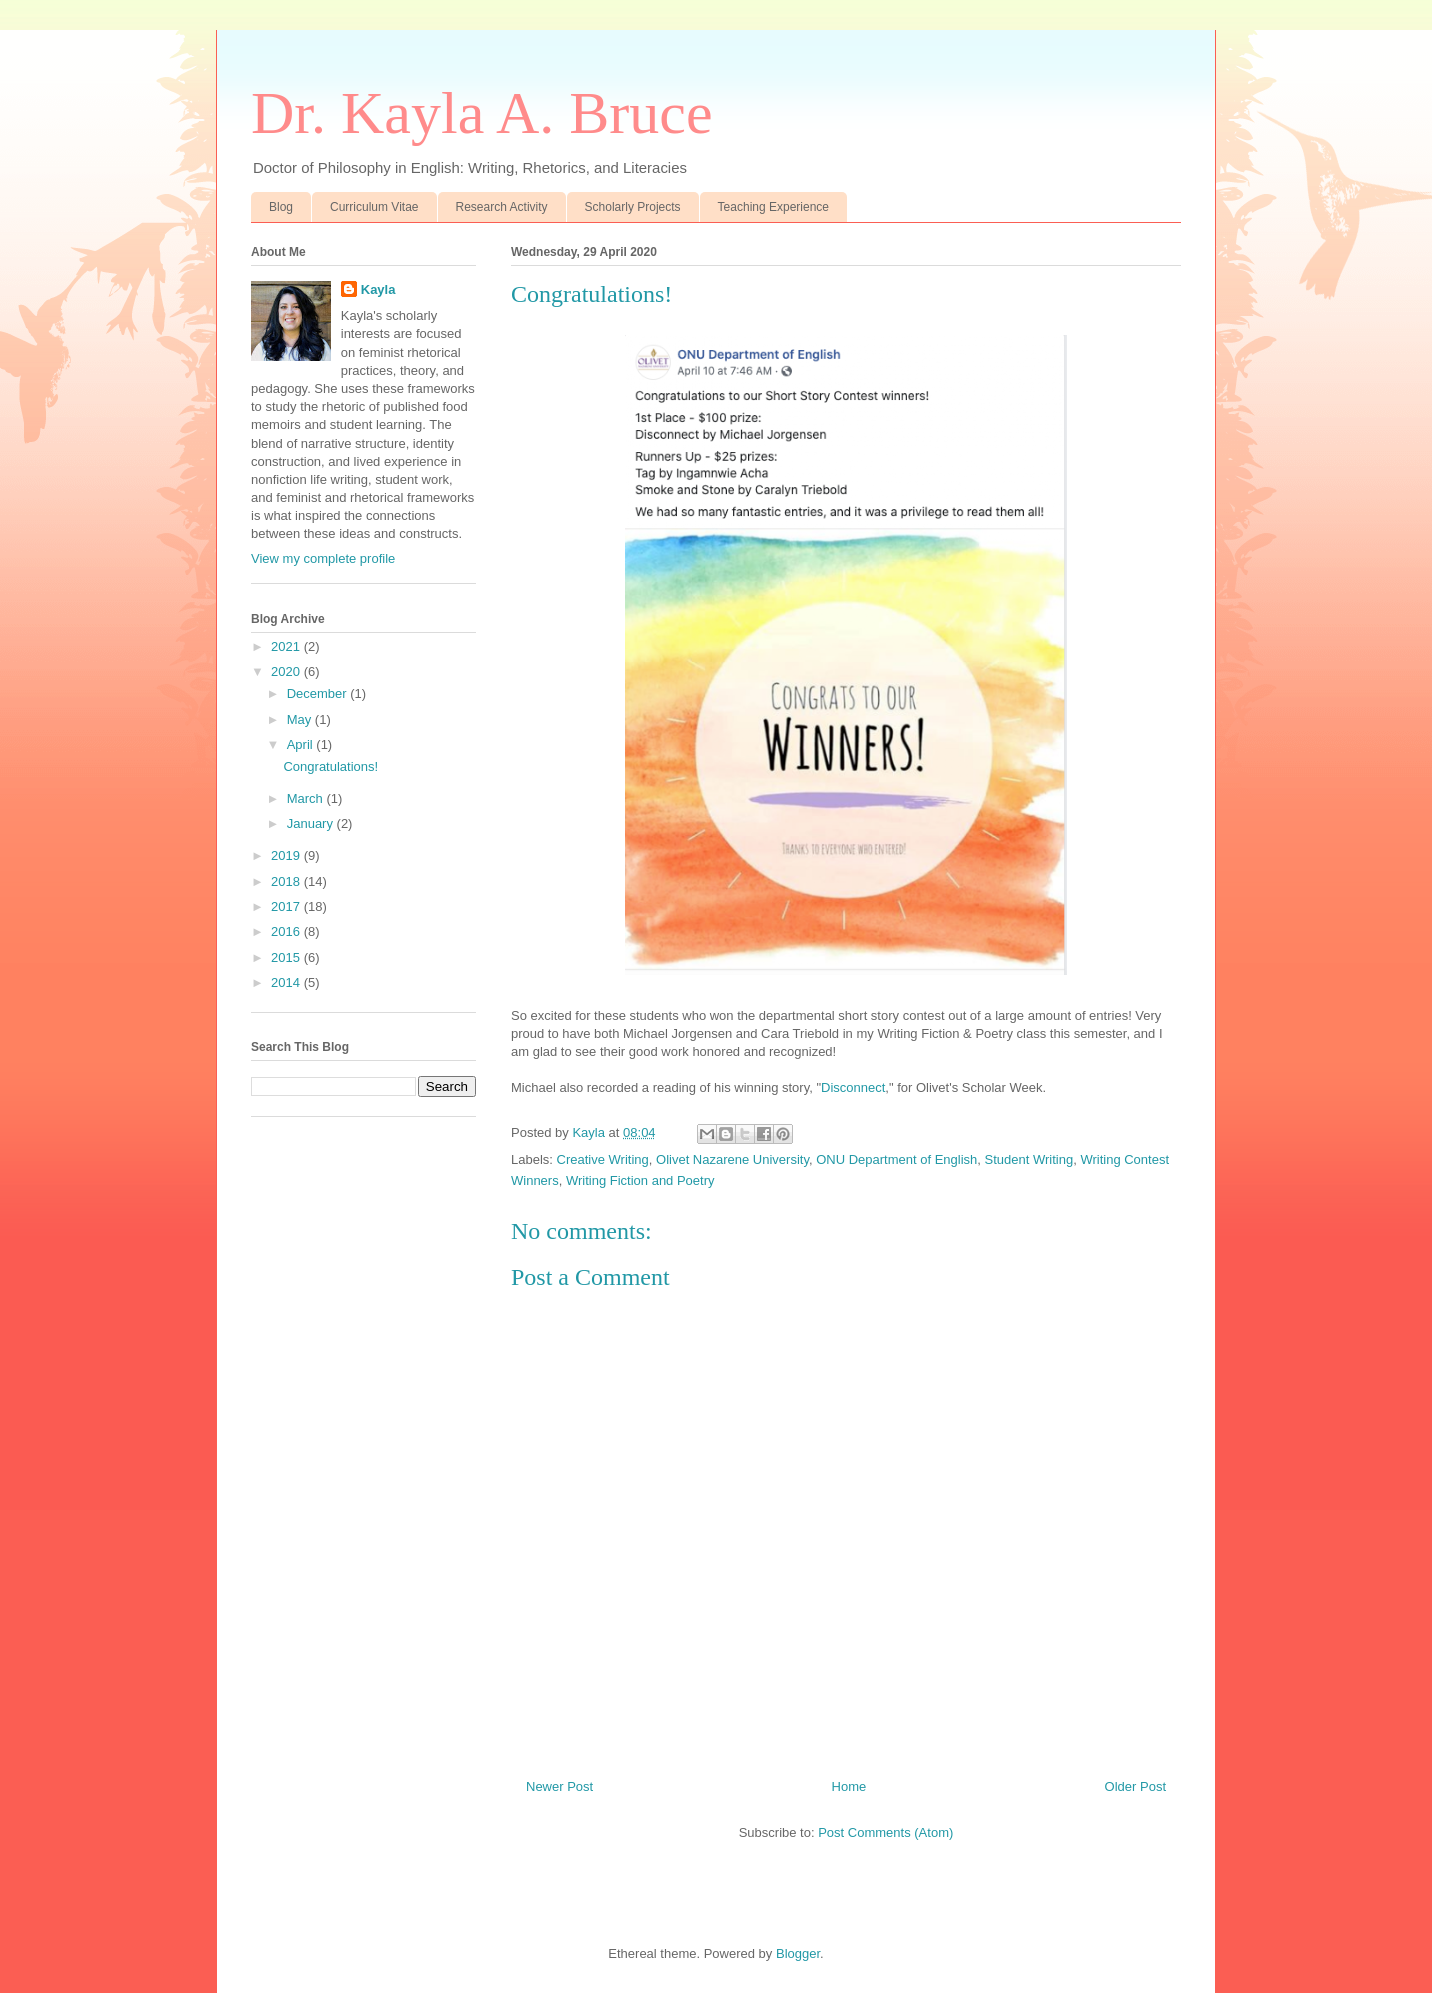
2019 (287, 855)
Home (849, 1786)
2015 (287, 957)
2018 (287, 881)
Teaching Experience (773, 207)
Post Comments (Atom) (885, 1832)
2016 (287, 931)
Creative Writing (603, 1159)
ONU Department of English (896, 1159)
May (301, 719)
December (319, 693)
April (302, 744)
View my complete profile (323, 558)
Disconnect (853, 1087)
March (307, 798)
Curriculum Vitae (374, 207)
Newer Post (559, 1786)
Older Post (1135, 1786)
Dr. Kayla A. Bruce (482, 113)
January (312, 823)
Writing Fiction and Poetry (640, 1180)
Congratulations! (330, 766)
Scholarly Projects (633, 207)
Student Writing (1029, 1159)
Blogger (798, 1953)
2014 (287, 982)
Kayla (378, 289)
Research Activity (502, 207)
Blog (281, 207)
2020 (287, 671)
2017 (287, 906)
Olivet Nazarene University (732, 1159)
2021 (287, 646)
